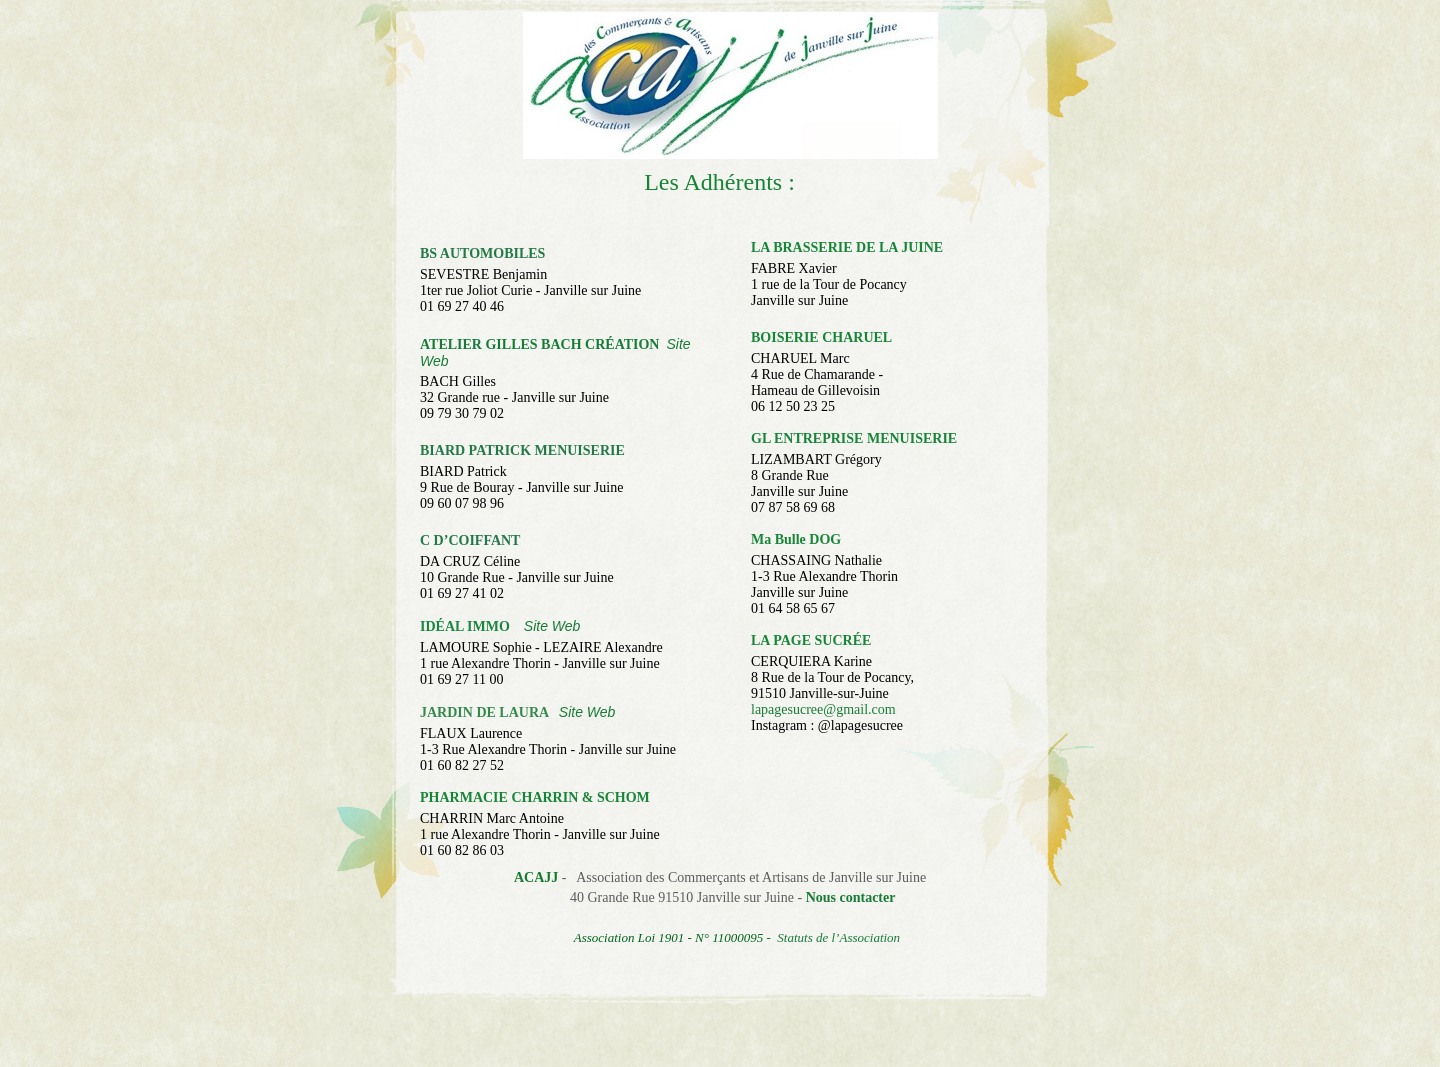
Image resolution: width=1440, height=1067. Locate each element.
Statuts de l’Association (838, 937)
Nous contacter (851, 897)
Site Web (552, 626)
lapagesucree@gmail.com (823, 709)
